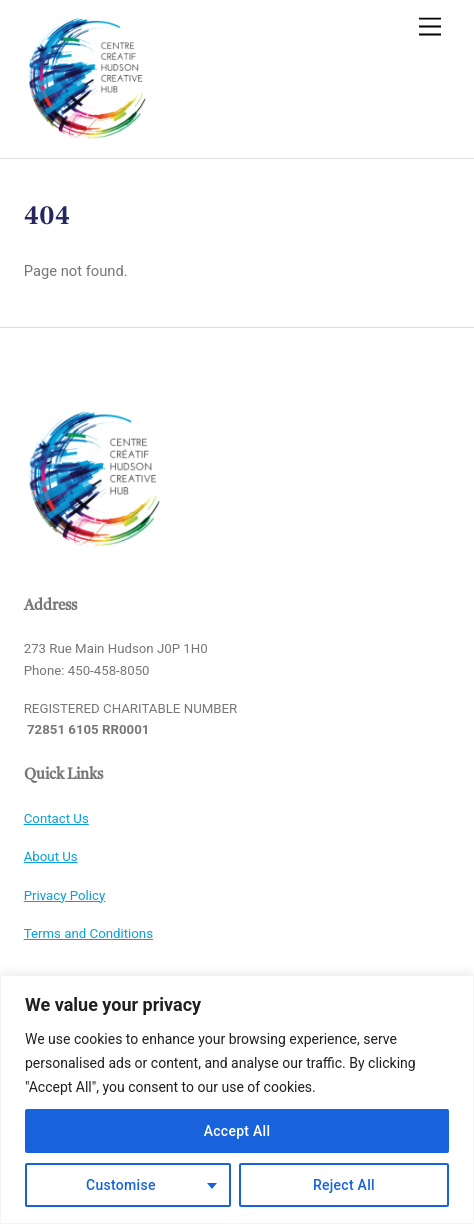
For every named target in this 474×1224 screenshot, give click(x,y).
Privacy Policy (65, 895)
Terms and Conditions (88, 933)
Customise (121, 1185)
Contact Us (56, 818)
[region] (237, 1099)
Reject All (344, 1185)
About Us (51, 856)
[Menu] (430, 27)
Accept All (237, 1131)
